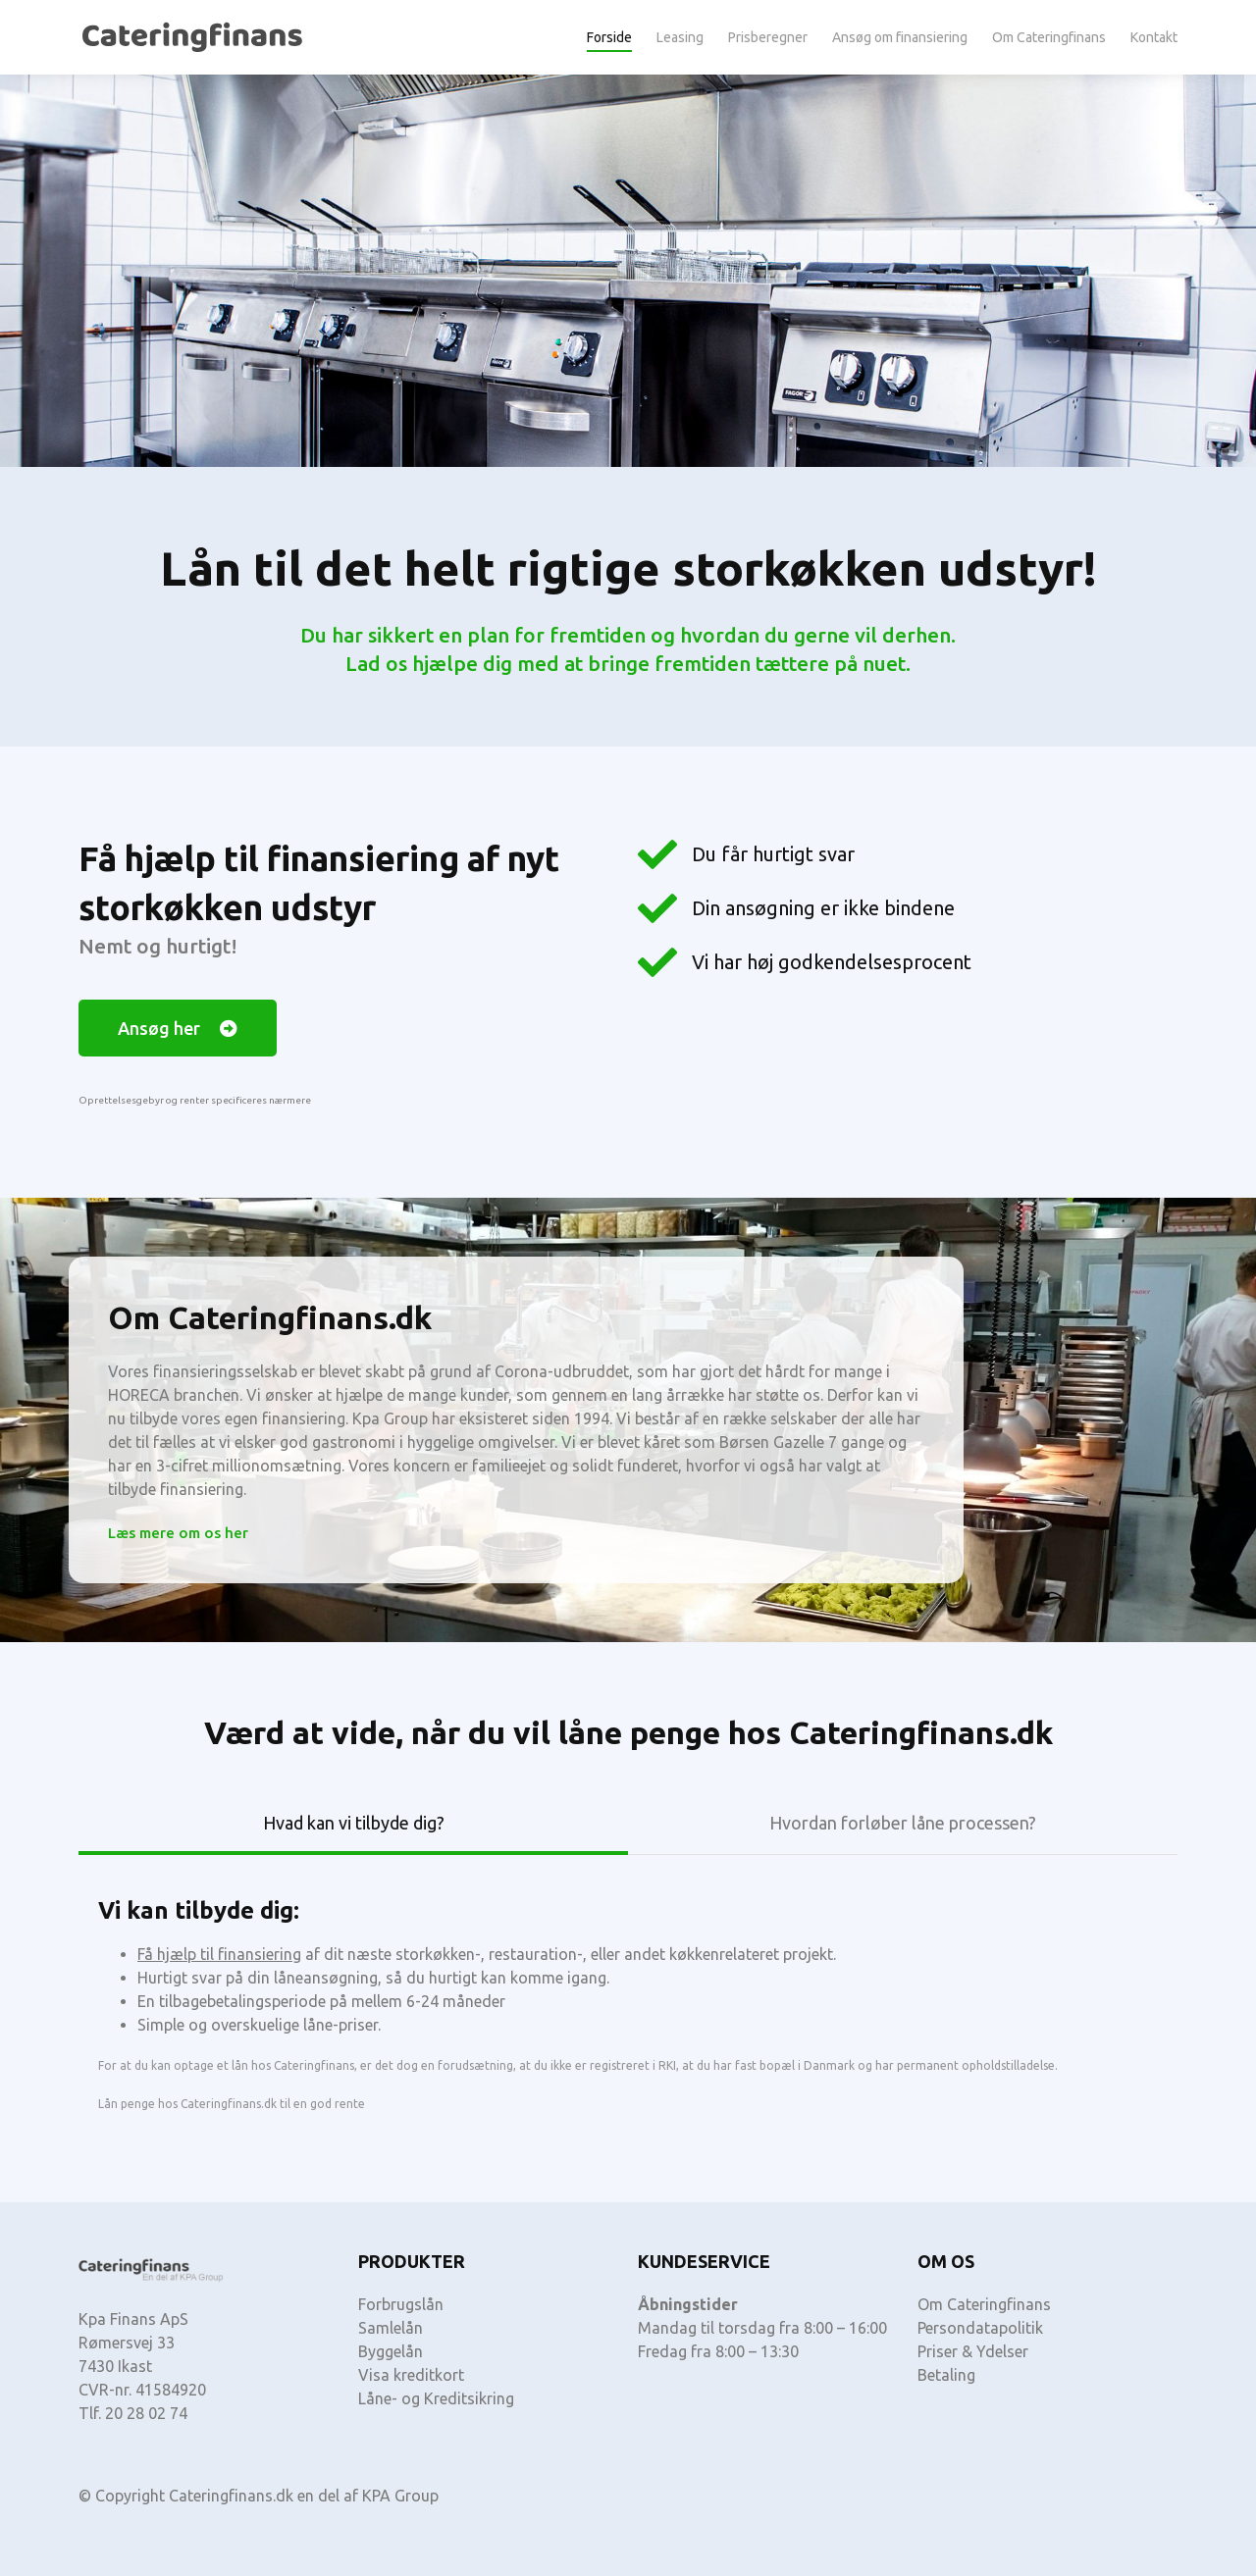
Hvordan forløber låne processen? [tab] (902, 1822)
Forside (609, 37)
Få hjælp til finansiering (219, 1954)
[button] (177, 1028)
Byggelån (390, 2351)
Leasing (680, 37)
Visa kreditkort (411, 2375)
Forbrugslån (401, 2304)
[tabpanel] (628, 1995)
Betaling (946, 2375)
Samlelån (390, 2328)
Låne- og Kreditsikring (436, 2398)
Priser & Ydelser (972, 2351)
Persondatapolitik (980, 2328)
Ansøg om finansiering (900, 37)
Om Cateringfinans (1049, 37)
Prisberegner (768, 37)
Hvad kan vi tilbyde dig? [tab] (354, 1822)
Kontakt (1154, 37)
